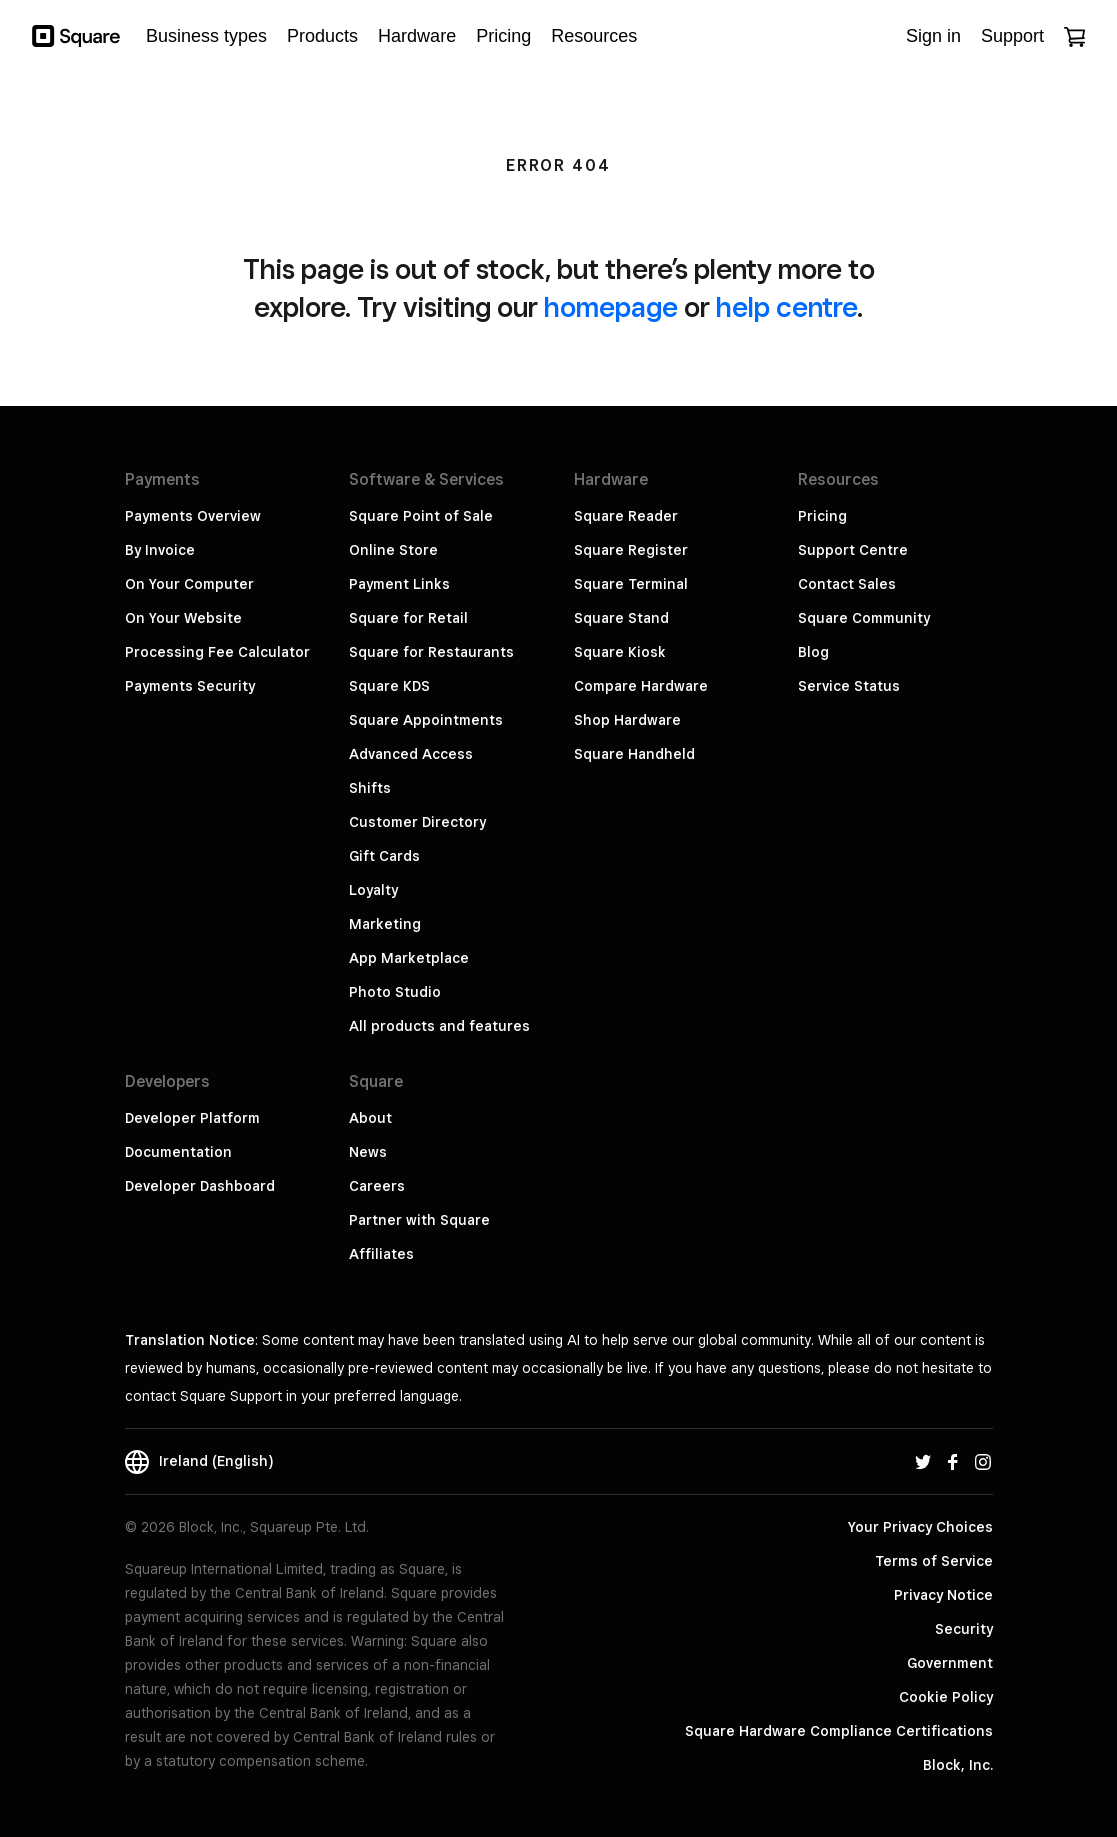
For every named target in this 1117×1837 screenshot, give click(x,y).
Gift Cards (384, 856)
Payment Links (399, 584)
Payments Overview (193, 516)
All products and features (439, 1026)
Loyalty (373, 890)
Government (950, 1663)
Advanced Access (411, 754)
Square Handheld (634, 754)
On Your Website (183, 618)
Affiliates (381, 1254)
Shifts (370, 788)
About (370, 1118)
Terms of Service (934, 1561)
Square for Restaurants (431, 652)
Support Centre (853, 550)
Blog (813, 652)
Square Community (864, 618)
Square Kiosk (620, 652)
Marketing (385, 924)
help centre (786, 306)
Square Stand (621, 618)
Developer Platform (192, 1118)
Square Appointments (426, 720)
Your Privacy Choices (920, 1527)
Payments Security (190, 686)
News (368, 1152)
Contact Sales (847, 584)
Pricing (822, 516)
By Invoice (160, 550)
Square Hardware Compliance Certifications (839, 1731)
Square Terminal (631, 584)
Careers (377, 1186)
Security (964, 1629)
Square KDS (389, 686)
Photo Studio (395, 992)
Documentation (178, 1152)
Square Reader (626, 516)
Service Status (849, 686)
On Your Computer (189, 584)
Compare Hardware (641, 686)
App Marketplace (409, 958)
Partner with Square (419, 1220)
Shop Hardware (627, 720)
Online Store (393, 550)
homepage (611, 306)
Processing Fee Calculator (217, 652)
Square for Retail (408, 618)
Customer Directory (417, 822)
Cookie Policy (946, 1697)
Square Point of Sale (421, 516)
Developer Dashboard (200, 1186)
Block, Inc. (958, 1765)
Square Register (631, 550)
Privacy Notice (943, 1595)
